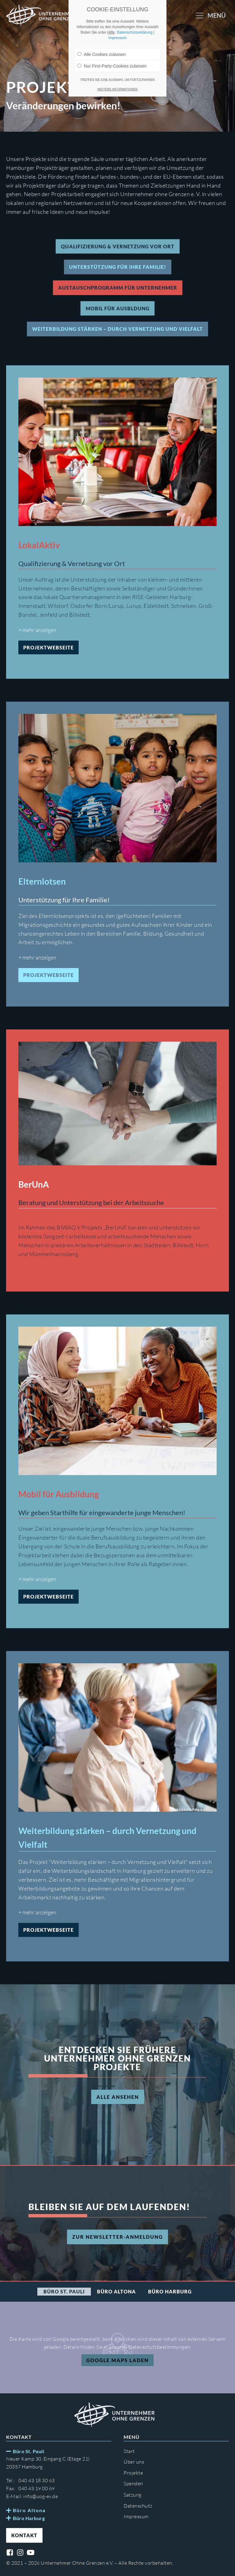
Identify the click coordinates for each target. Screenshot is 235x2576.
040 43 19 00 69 (36, 2488)
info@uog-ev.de (40, 2496)
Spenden (133, 2483)
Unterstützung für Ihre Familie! (117, 267)
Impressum (136, 2516)
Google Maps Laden (117, 2360)
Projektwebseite (48, 647)
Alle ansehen (117, 2097)
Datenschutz (138, 2506)
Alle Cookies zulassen (101, 54)
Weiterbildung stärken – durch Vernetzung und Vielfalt (117, 329)
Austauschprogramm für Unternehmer (117, 287)
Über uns (134, 2462)
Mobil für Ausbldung (117, 308)
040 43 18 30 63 (36, 2480)
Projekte (133, 2473)
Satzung (133, 2495)
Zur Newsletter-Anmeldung (117, 2237)
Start (129, 2451)
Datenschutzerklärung (134, 32)
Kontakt (24, 2535)
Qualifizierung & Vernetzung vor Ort (117, 246)
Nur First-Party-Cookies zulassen (112, 66)
